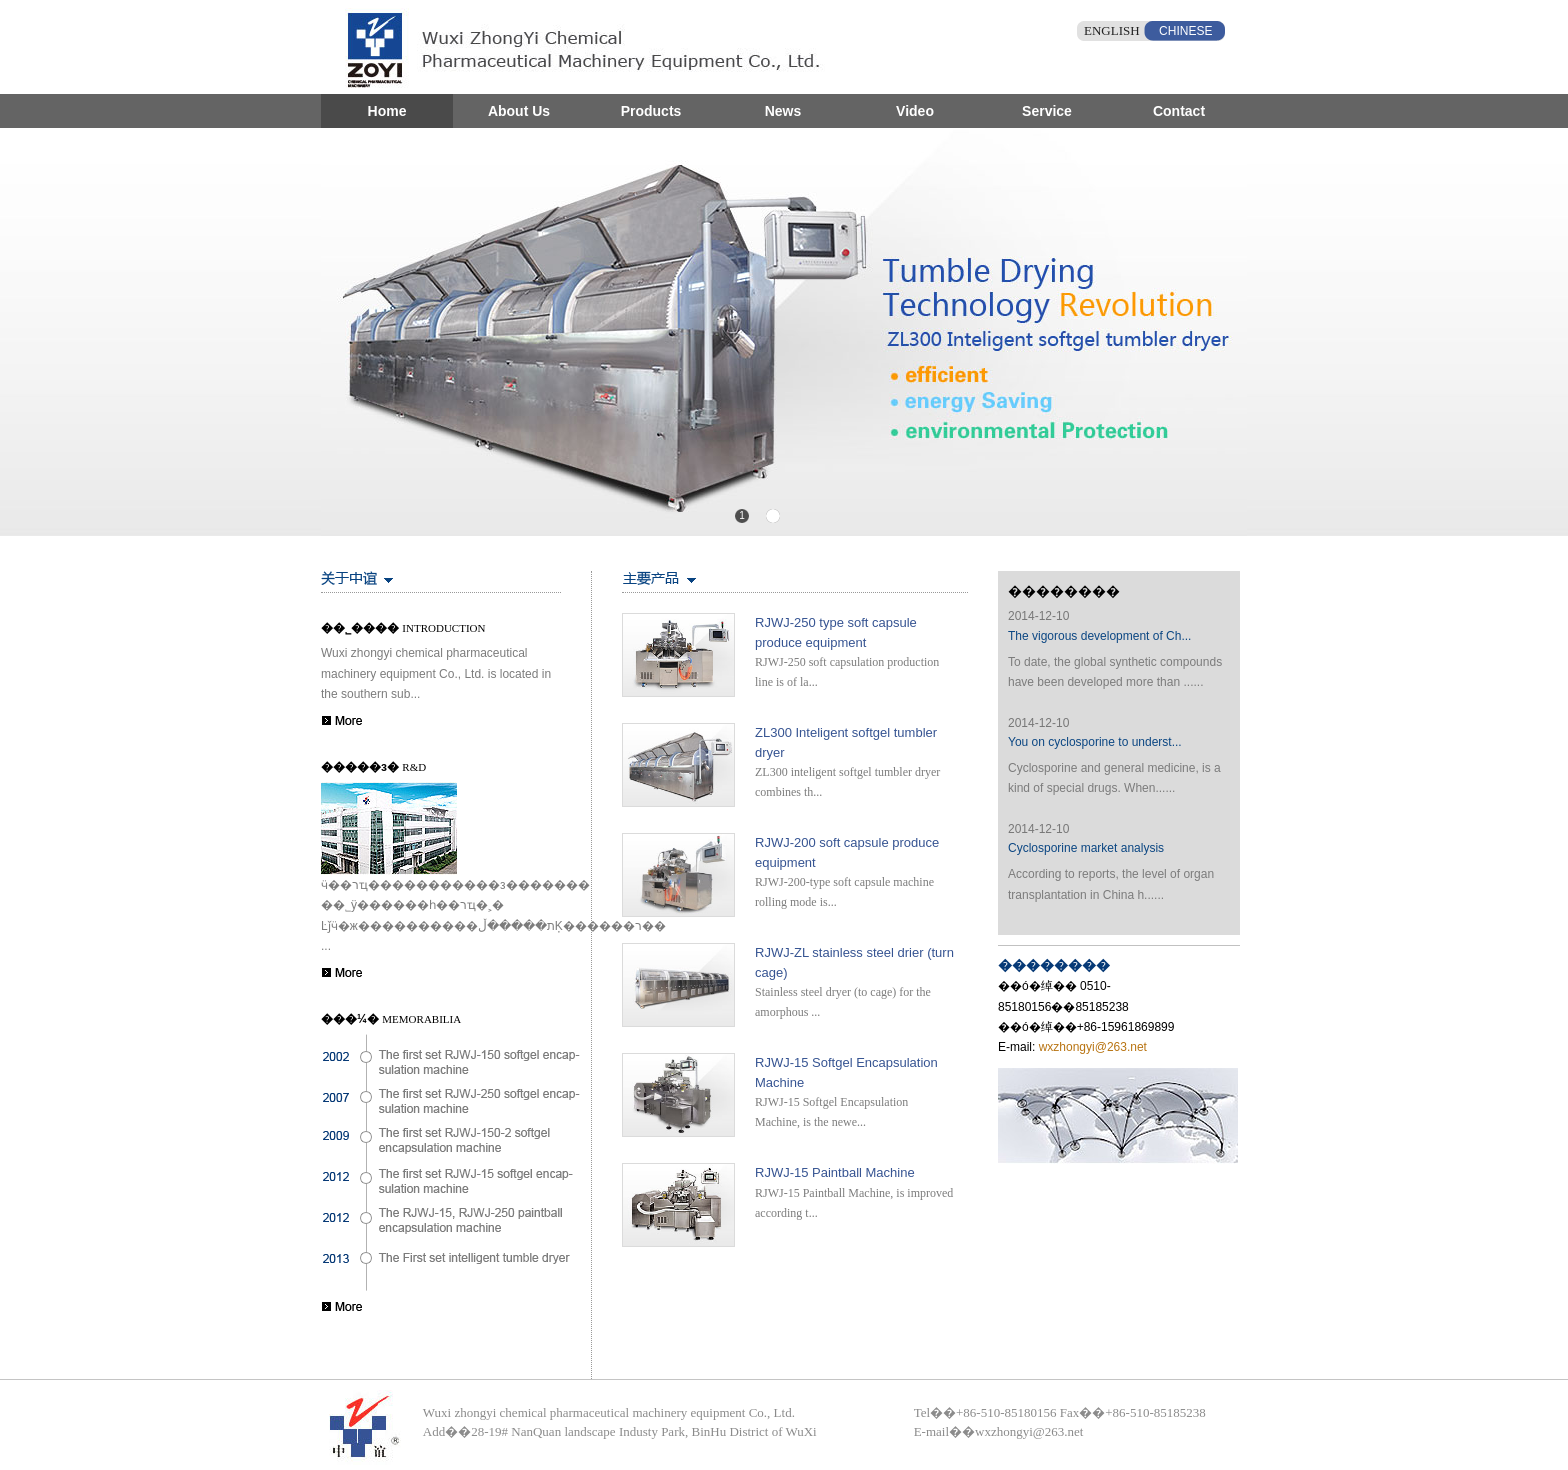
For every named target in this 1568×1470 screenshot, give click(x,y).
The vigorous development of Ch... (1099, 636)
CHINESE (1185, 31)
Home (387, 111)
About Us (519, 111)
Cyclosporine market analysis (1086, 848)
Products (651, 111)
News (783, 111)
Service (1047, 111)
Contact (1179, 111)
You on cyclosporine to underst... (1095, 742)
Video (915, 111)
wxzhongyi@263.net (1091, 1047)
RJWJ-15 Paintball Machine (835, 1172)
